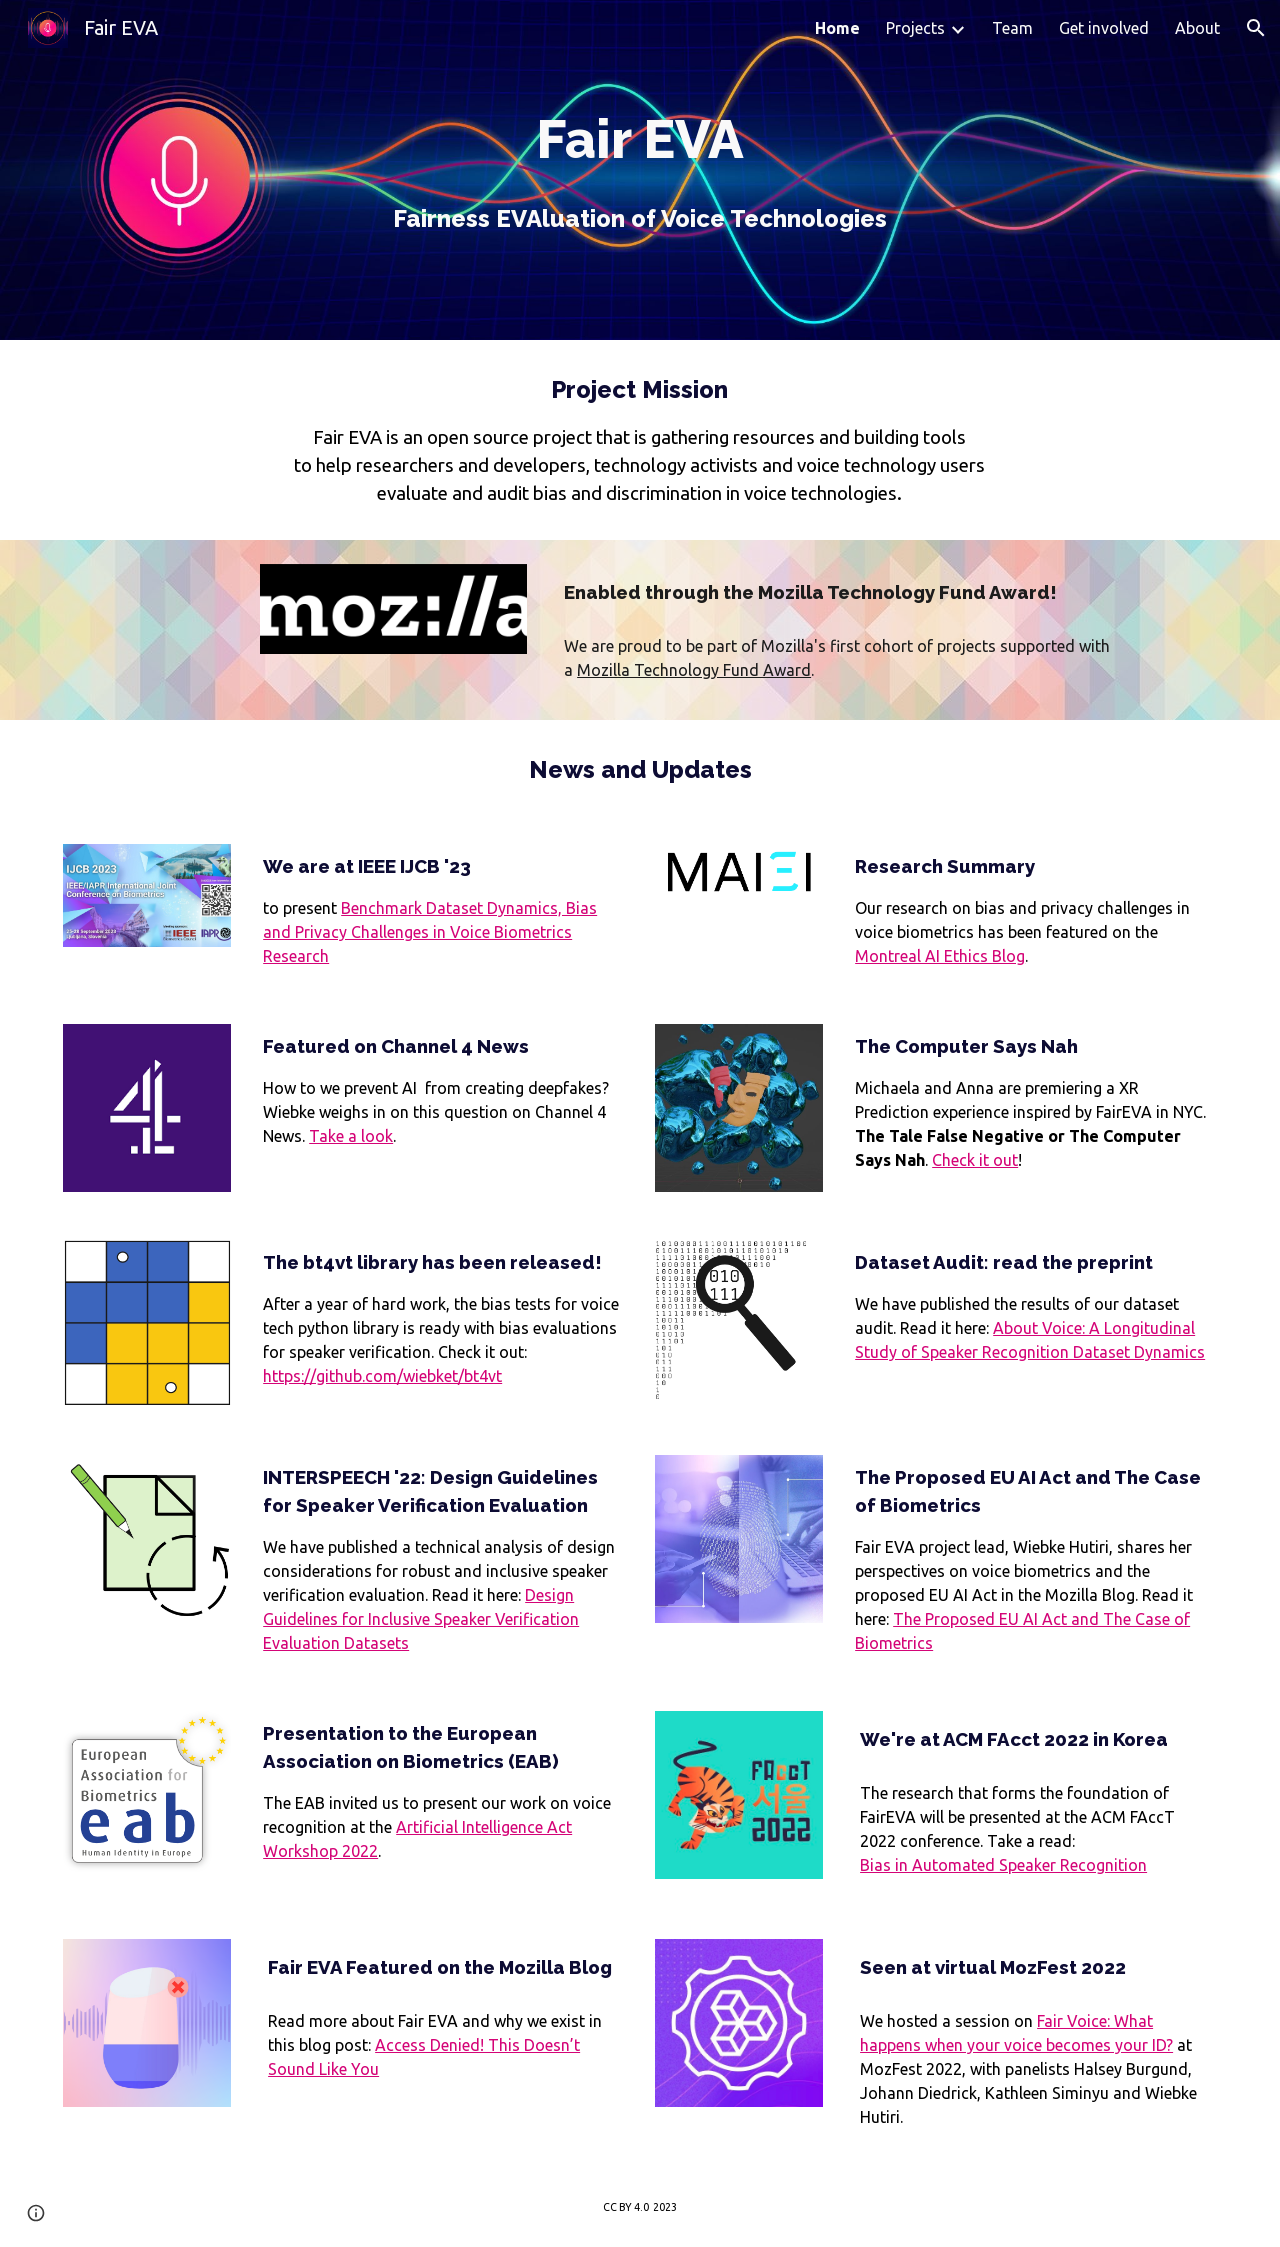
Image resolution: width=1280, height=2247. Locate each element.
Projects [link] (915, 28)
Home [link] (837, 28)
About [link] (1197, 28)
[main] (640, 170)
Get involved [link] (1104, 28)
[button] (1256, 28)
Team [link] (1012, 28)
